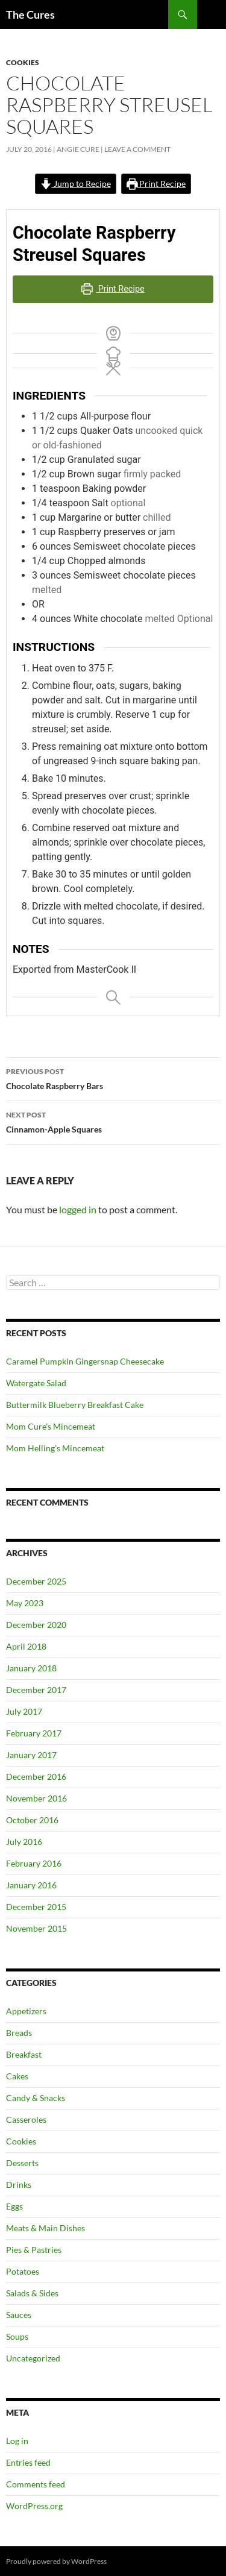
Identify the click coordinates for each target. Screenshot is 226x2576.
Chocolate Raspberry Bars (113, 1077)
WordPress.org (34, 2506)
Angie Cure (78, 149)
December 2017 (36, 1690)
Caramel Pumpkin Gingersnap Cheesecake (85, 1361)
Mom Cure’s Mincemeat (50, 1426)
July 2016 (24, 1841)
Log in (17, 2441)
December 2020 (36, 1624)
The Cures (30, 14)
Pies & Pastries (33, 2250)
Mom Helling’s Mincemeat (55, 1448)
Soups (17, 2336)
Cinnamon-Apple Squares (113, 1121)
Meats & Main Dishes (45, 2228)
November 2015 (36, 1928)
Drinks (18, 2184)
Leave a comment (137, 149)
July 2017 (24, 1711)
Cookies (22, 62)
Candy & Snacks (35, 2098)
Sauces (18, 2315)
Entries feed (28, 2462)
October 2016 (32, 1820)
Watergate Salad (36, 1383)
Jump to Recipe (75, 183)
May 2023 (24, 1603)
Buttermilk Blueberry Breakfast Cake (74, 1405)
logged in (77, 1209)
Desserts (22, 2163)
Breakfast (24, 2054)
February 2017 (33, 1733)
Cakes (17, 2076)
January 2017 (31, 1755)
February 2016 (33, 1863)
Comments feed (35, 2484)
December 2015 (36, 1907)
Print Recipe (156, 183)
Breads (19, 2033)
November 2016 (36, 1798)
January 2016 (31, 1885)
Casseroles (26, 2119)
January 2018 (31, 1668)
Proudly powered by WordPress (56, 2561)
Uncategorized (33, 2358)
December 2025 (36, 1581)
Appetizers (26, 2011)
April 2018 (26, 1646)
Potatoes (22, 2271)
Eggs (14, 2206)
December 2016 (36, 1776)
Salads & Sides (32, 2293)
